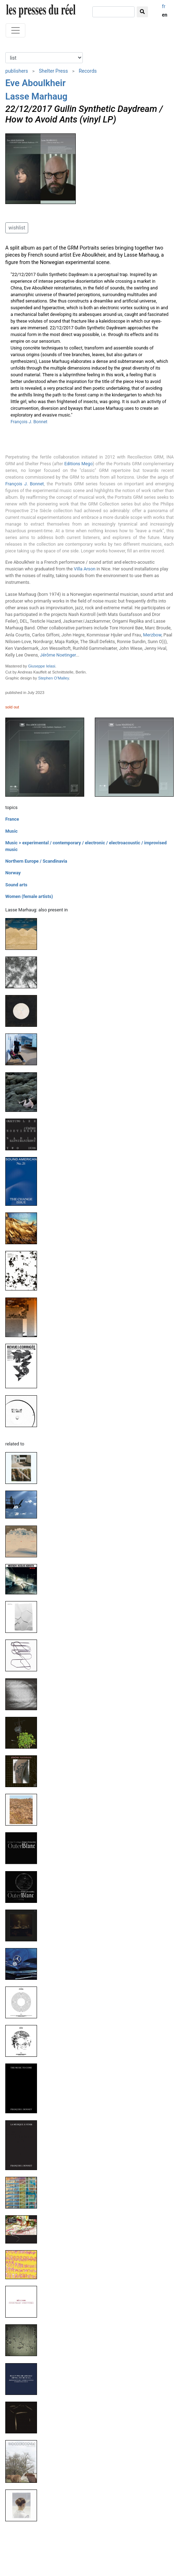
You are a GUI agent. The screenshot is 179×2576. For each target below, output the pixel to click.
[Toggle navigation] (15, 30)
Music (11, 831)
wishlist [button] (16, 227)
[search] (113, 11)
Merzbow (152, 634)
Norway (13, 872)
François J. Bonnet (29, 421)
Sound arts (16, 884)
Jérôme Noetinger (58, 655)
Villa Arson (84, 568)
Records (88, 71)
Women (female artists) (29, 896)
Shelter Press (53, 71)
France (12, 819)
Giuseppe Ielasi (41, 666)
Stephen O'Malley (53, 678)
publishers (16, 71)
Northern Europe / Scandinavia (36, 861)
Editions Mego (78, 463)
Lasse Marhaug (36, 96)
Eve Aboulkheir (35, 83)
